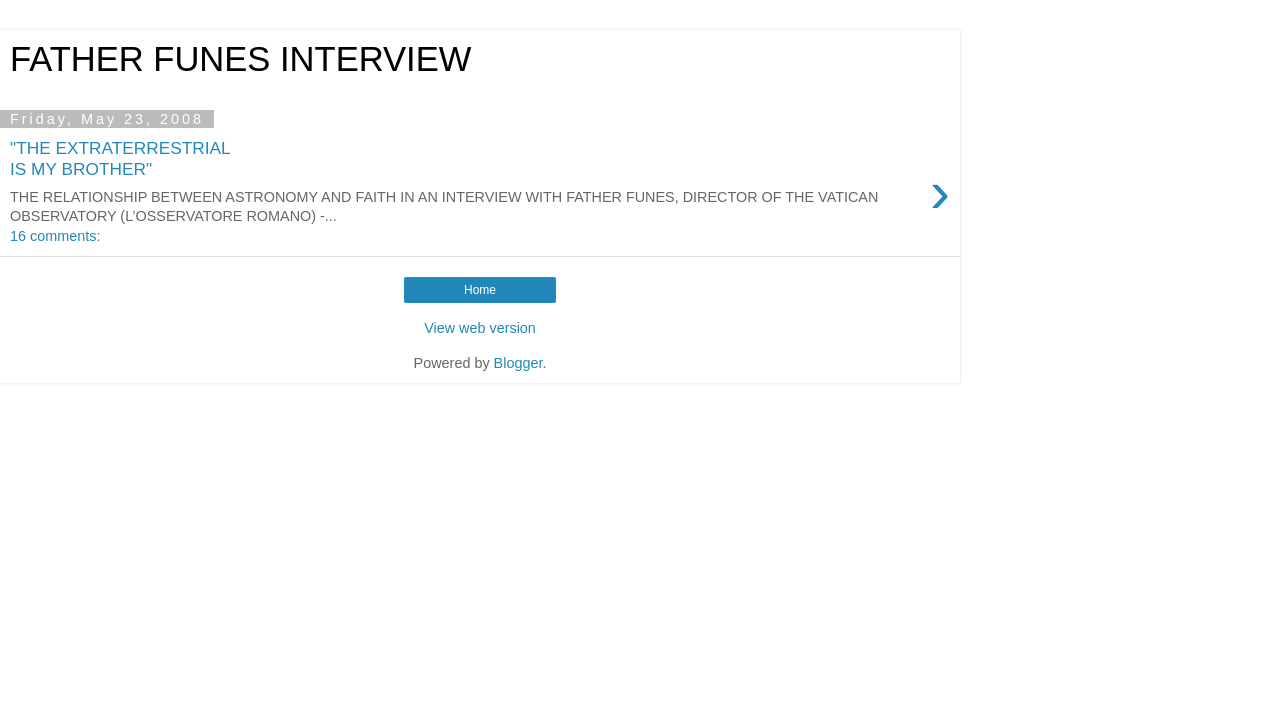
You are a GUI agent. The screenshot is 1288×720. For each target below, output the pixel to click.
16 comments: (55, 236)
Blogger (518, 363)
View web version (480, 328)
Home (480, 290)
